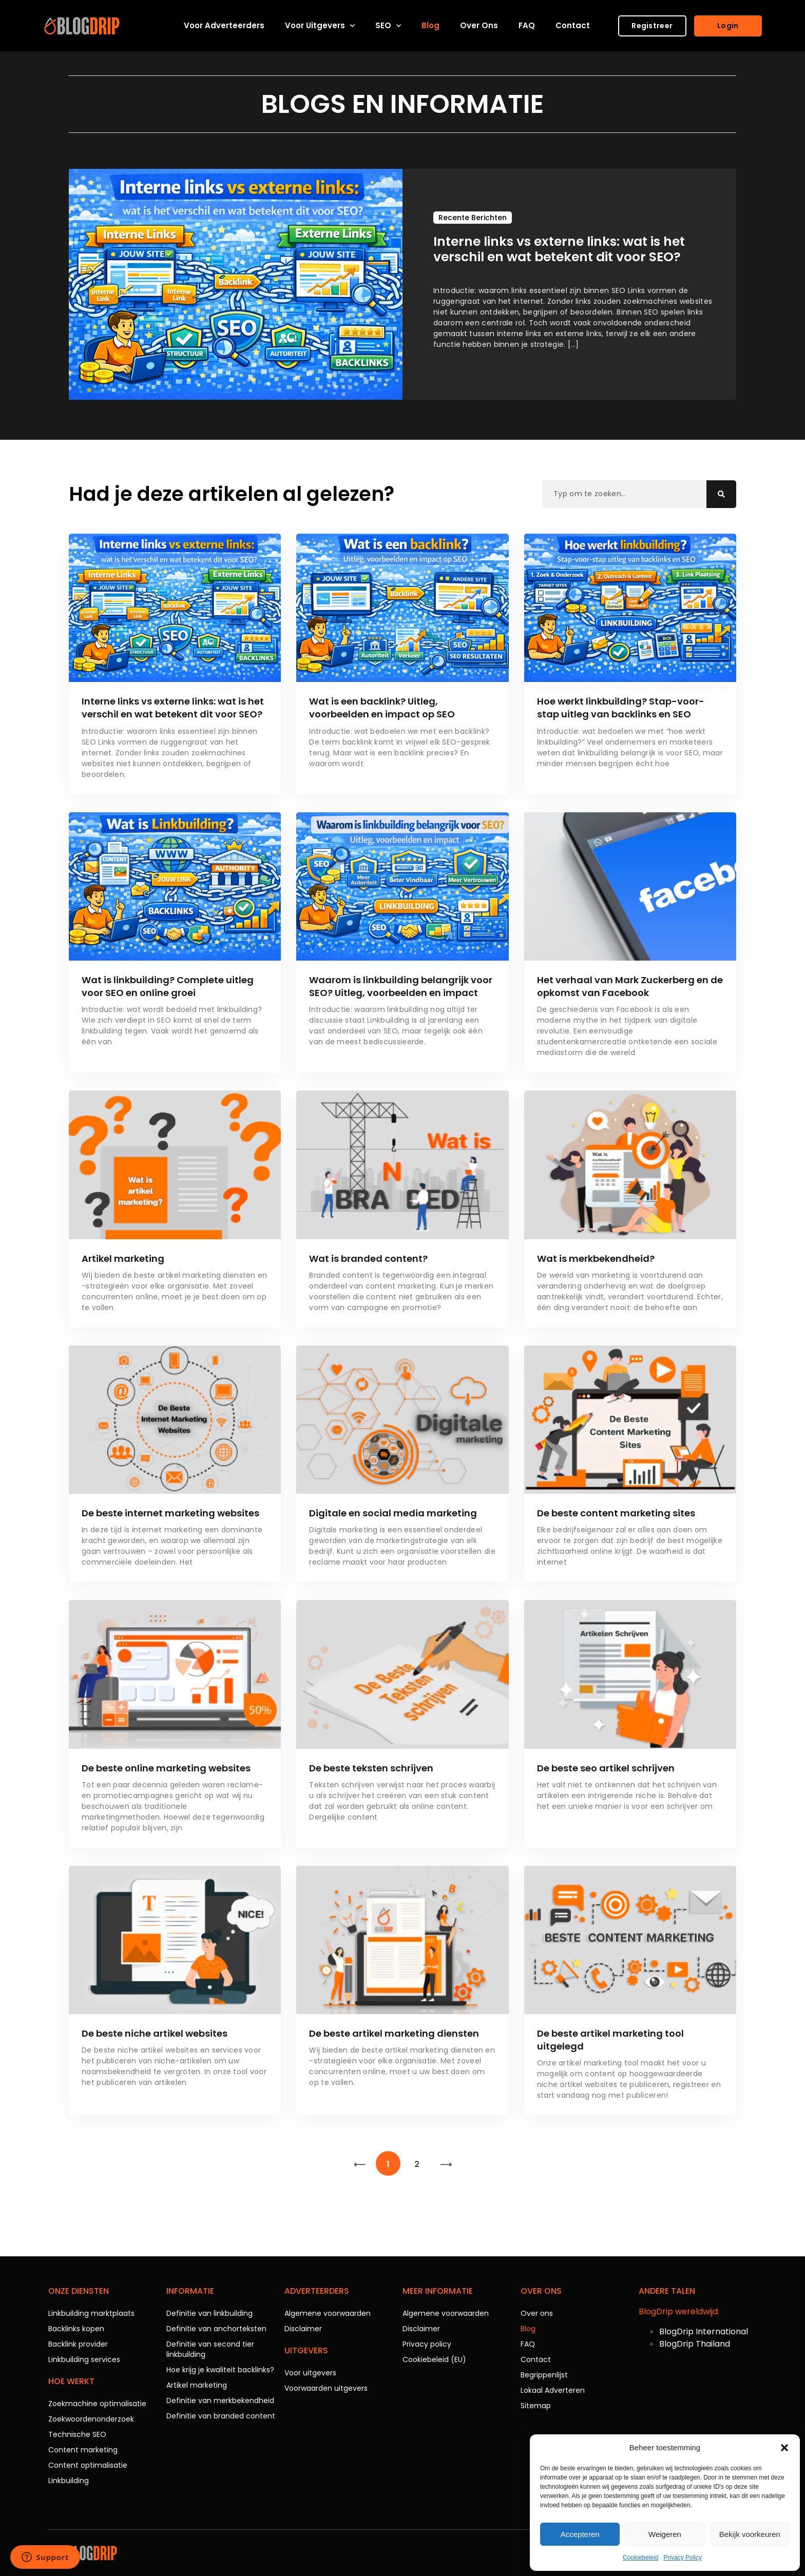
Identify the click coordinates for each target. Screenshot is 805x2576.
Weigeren (664, 2534)
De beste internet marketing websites (170, 1513)
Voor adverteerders (224, 25)
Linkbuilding (68, 2480)
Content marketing (83, 2450)
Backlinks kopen (76, 2329)
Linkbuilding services (84, 2359)
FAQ (527, 25)
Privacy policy (426, 2344)
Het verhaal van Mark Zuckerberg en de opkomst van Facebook (630, 986)
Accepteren (580, 2534)
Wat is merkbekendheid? (596, 1258)
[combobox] (624, 494)
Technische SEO (77, 2434)
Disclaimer (303, 2329)
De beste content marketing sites (616, 1513)
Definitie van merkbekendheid (220, 2400)
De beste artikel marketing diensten (394, 2033)
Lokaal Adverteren (553, 2390)
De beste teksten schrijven (371, 1768)
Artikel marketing (123, 1258)
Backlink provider (78, 2344)
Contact (572, 25)
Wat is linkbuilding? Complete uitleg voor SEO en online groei (168, 986)
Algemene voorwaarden (327, 2313)
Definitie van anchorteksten (216, 2329)
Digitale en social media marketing (393, 1513)
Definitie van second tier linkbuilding (210, 2349)
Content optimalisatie (87, 2465)
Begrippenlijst (544, 2375)
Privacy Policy (682, 2557)
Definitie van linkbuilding (209, 2313)
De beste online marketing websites (166, 1768)
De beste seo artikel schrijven (606, 1768)
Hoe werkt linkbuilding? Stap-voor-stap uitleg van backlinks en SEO (620, 707)
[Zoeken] (721, 494)
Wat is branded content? (368, 1258)
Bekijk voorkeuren (749, 2534)
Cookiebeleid (640, 2557)
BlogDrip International (703, 2331)
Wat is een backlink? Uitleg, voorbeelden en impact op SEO (382, 707)
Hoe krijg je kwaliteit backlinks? (220, 2370)
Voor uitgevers (320, 26)
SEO (388, 26)
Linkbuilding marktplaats (91, 2313)
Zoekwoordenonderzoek (91, 2419)
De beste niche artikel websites (154, 2033)
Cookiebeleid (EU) (434, 2359)
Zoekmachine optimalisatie (97, 2403)
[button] (784, 2448)
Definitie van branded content (220, 2416)
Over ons (479, 25)
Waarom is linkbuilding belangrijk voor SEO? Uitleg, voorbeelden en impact (400, 986)
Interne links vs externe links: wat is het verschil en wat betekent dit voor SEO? (173, 707)
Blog (430, 25)
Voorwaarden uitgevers (326, 2388)
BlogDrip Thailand (694, 2344)
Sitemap (536, 2406)
